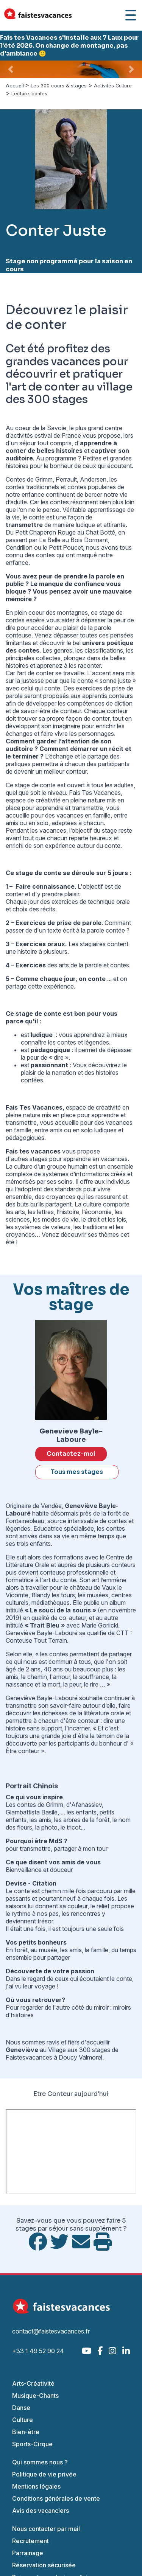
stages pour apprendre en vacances (79, 1159)
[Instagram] (112, 2351)
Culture (22, 2420)
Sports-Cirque (32, 2444)
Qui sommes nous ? (40, 2462)
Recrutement (30, 2541)
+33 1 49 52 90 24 (38, 2351)
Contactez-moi (71, 1454)
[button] (10, 69)
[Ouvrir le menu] (130, 15)
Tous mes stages (77, 1472)
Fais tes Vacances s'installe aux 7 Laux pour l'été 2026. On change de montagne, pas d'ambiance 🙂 (69, 46)
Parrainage (27, 2553)
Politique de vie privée (44, 2474)
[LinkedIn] (126, 2351)
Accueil (15, 86)
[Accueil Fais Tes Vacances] (38, 15)
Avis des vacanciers (40, 2510)
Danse (21, 2407)
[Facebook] (100, 2351)
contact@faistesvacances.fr (51, 2331)
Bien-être (25, 2432)
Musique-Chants (35, 2395)
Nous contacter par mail (46, 2528)
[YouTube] (86, 2351)
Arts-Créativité (33, 2383)
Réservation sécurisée (44, 2565)
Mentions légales (36, 2486)
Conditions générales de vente (56, 2498)
